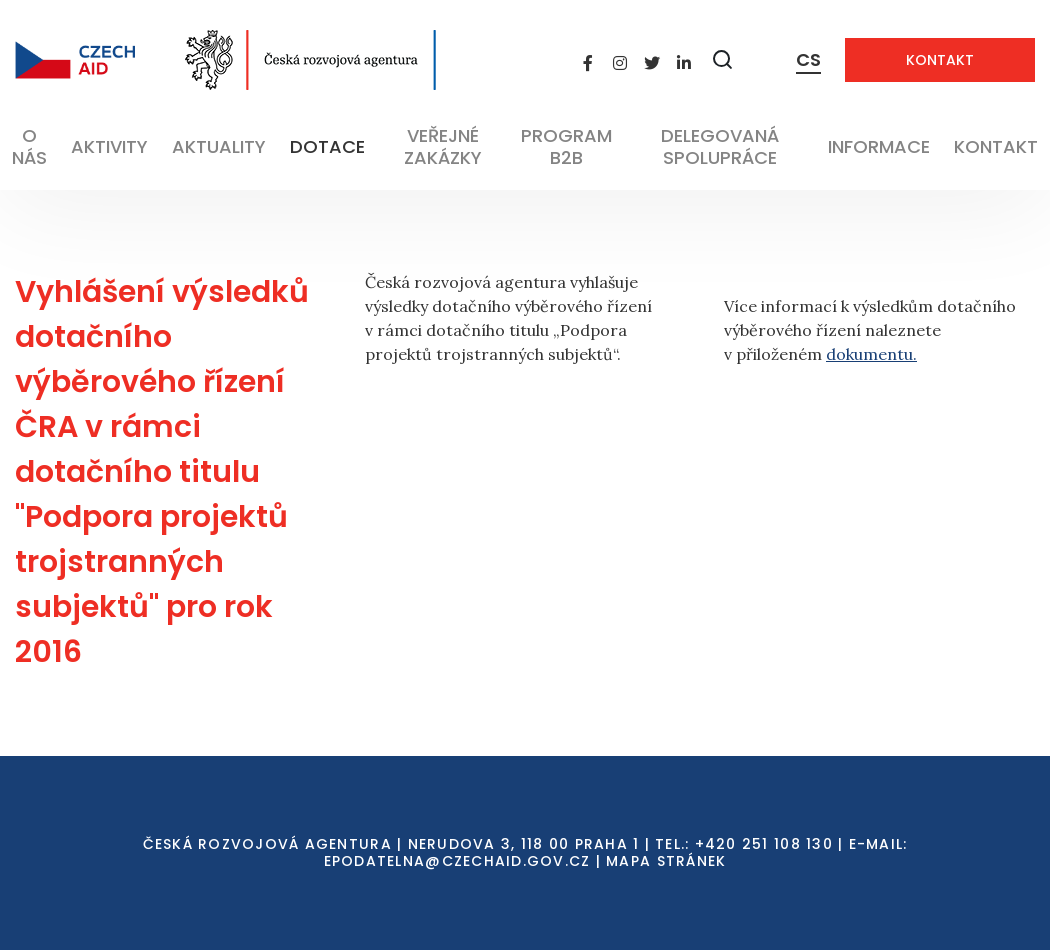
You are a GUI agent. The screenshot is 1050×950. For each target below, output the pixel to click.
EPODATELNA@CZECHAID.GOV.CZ (457, 861)
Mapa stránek (666, 861)
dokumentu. (871, 354)
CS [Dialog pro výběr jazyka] (808, 59)
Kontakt (940, 60)
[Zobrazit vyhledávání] (723, 59)
